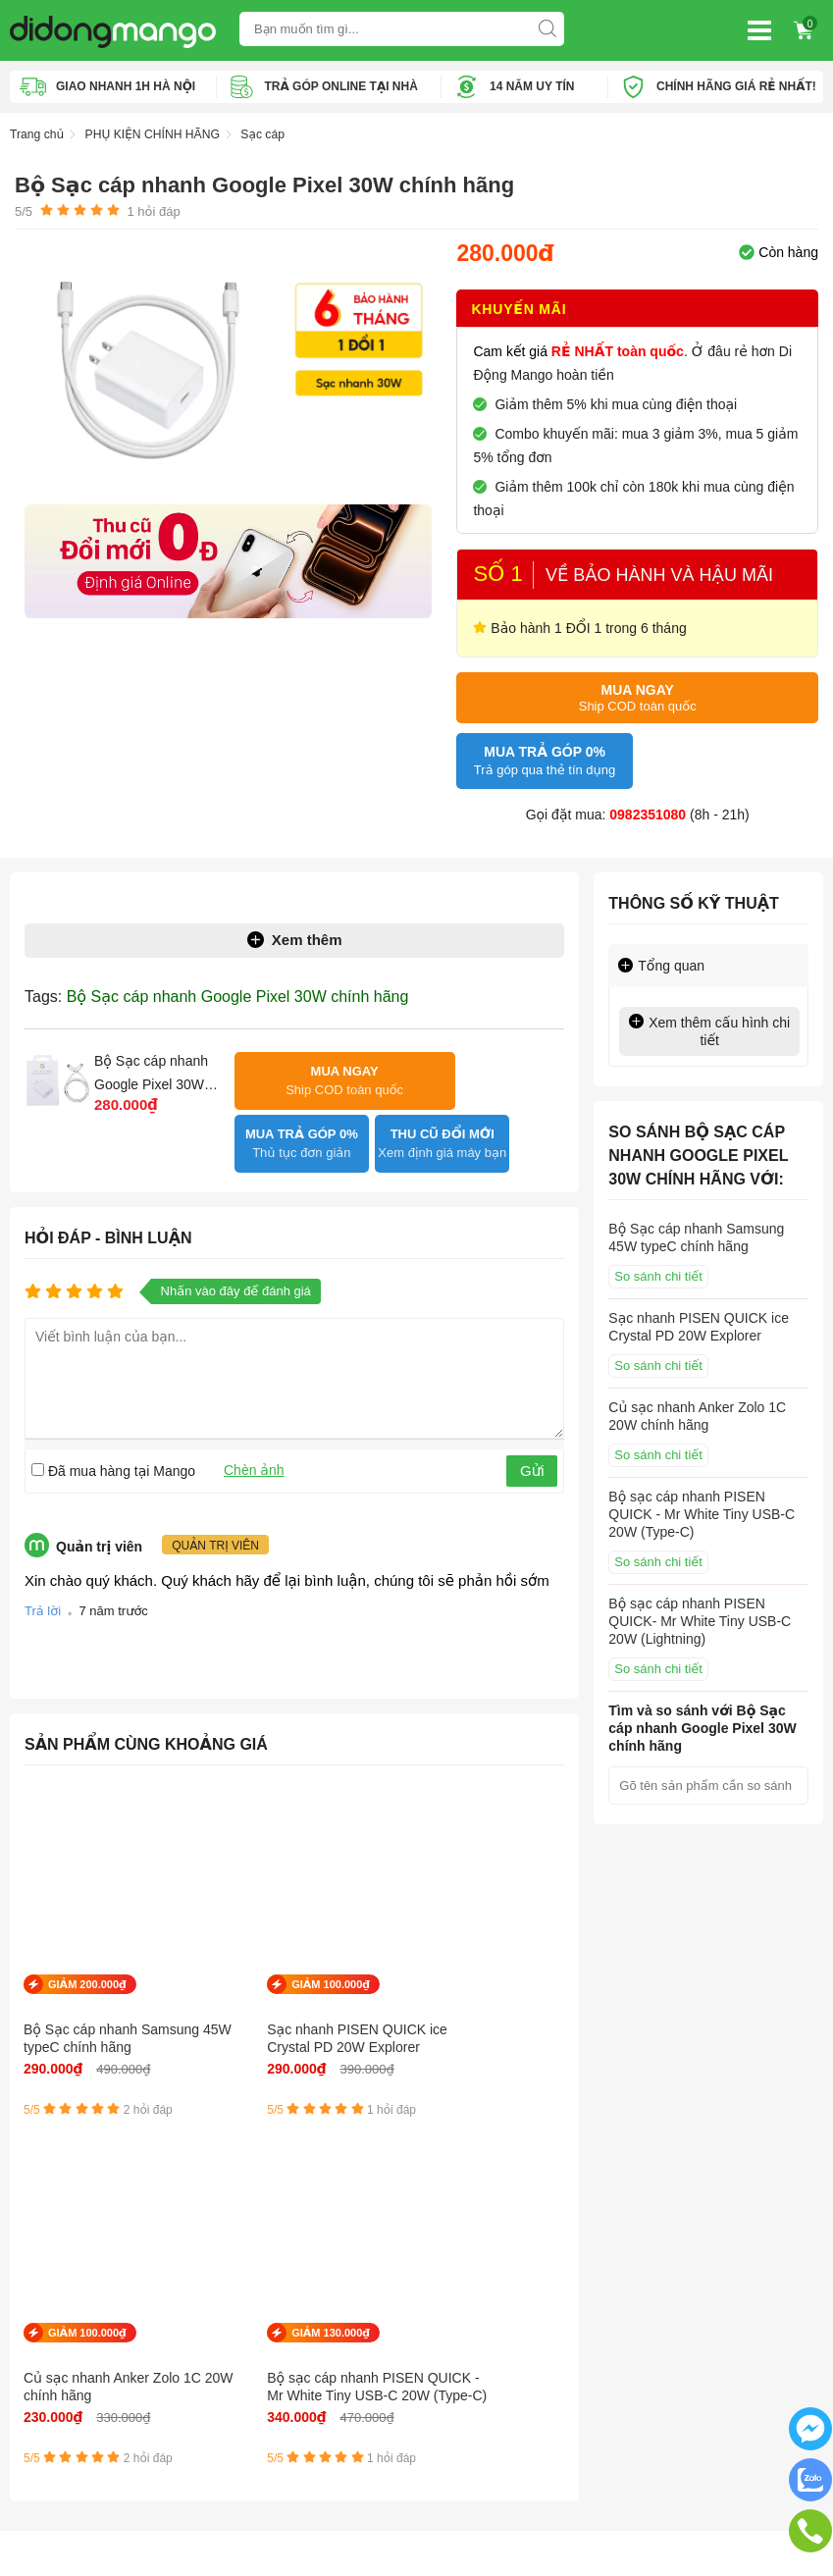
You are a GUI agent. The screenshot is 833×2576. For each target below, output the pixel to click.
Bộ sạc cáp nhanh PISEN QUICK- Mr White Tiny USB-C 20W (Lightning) (699, 1614)
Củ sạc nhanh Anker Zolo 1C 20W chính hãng (363, 1997)
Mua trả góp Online (69, 2341)
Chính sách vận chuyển (82, 2253)
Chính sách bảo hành (75, 2282)
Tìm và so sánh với (702, 1721)
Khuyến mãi (518, 307)
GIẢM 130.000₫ (507, 1934)
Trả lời (43, 1560)
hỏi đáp (153, 209)
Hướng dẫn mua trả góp (84, 2312)
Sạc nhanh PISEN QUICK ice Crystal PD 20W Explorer (220, 1997)
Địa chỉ (646, 2224)
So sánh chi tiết (658, 1269)
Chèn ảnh (254, 1418)
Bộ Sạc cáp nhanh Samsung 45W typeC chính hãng (80, 1997)
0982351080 (647, 807)
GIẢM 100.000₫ (227, 1934)
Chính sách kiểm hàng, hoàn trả (108, 2400)
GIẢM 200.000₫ (87, 1934)
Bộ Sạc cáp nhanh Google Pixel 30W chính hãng (238, 989)
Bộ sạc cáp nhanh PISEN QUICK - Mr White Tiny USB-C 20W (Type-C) (501, 1997)
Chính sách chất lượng (79, 2371)
